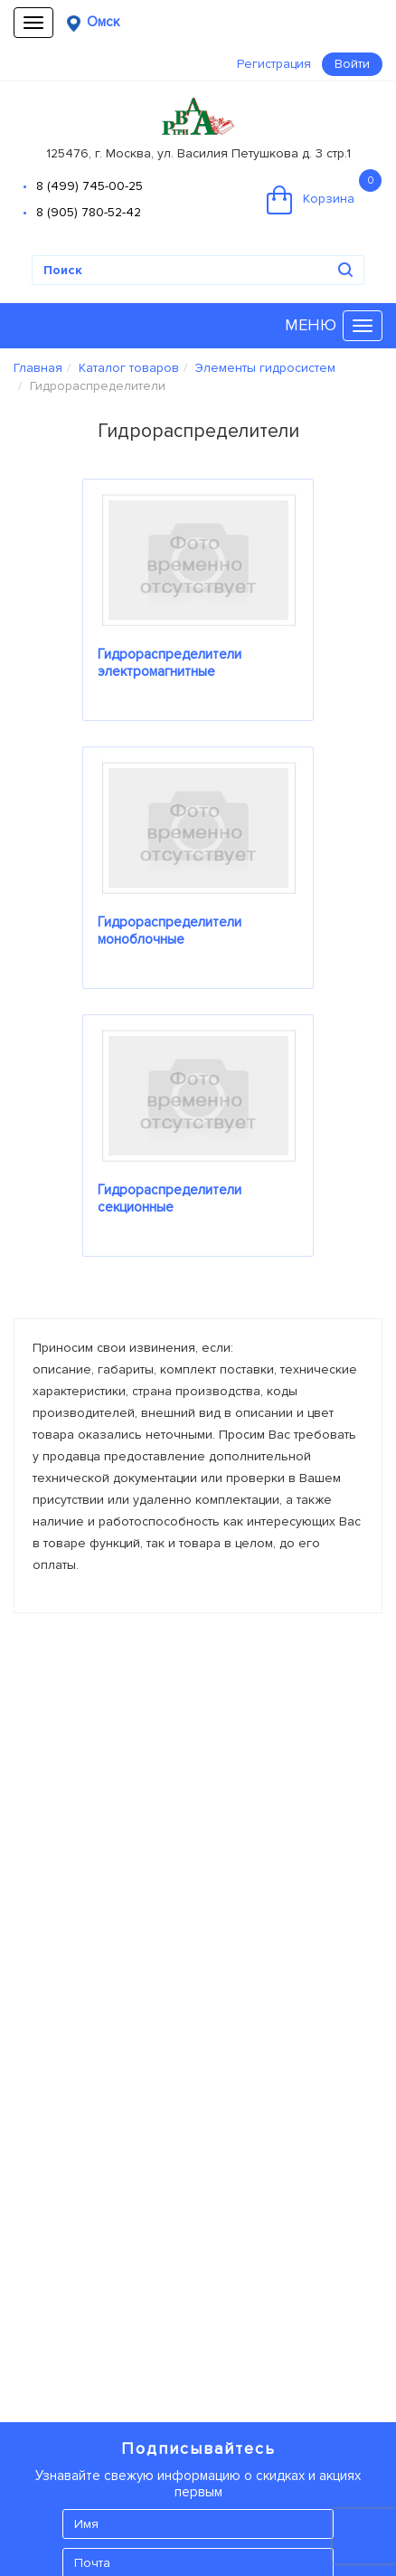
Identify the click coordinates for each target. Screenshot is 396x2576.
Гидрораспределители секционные (169, 1198)
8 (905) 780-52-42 (88, 212)
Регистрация (274, 63)
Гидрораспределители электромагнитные (169, 663)
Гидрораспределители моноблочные (169, 930)
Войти (352, 63)
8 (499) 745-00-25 (89, 186)
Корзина (324, 191)
